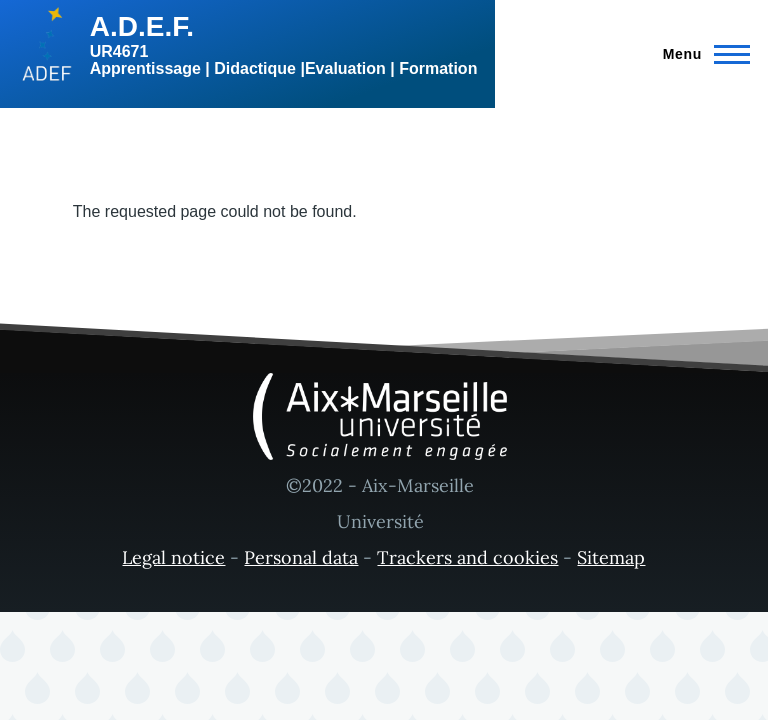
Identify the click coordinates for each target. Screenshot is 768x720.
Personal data (301, 557)
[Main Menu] (700, 54)
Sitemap (611, 557)
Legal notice (173, 557)
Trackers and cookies (467, 557)
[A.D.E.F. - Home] (247, 45)
